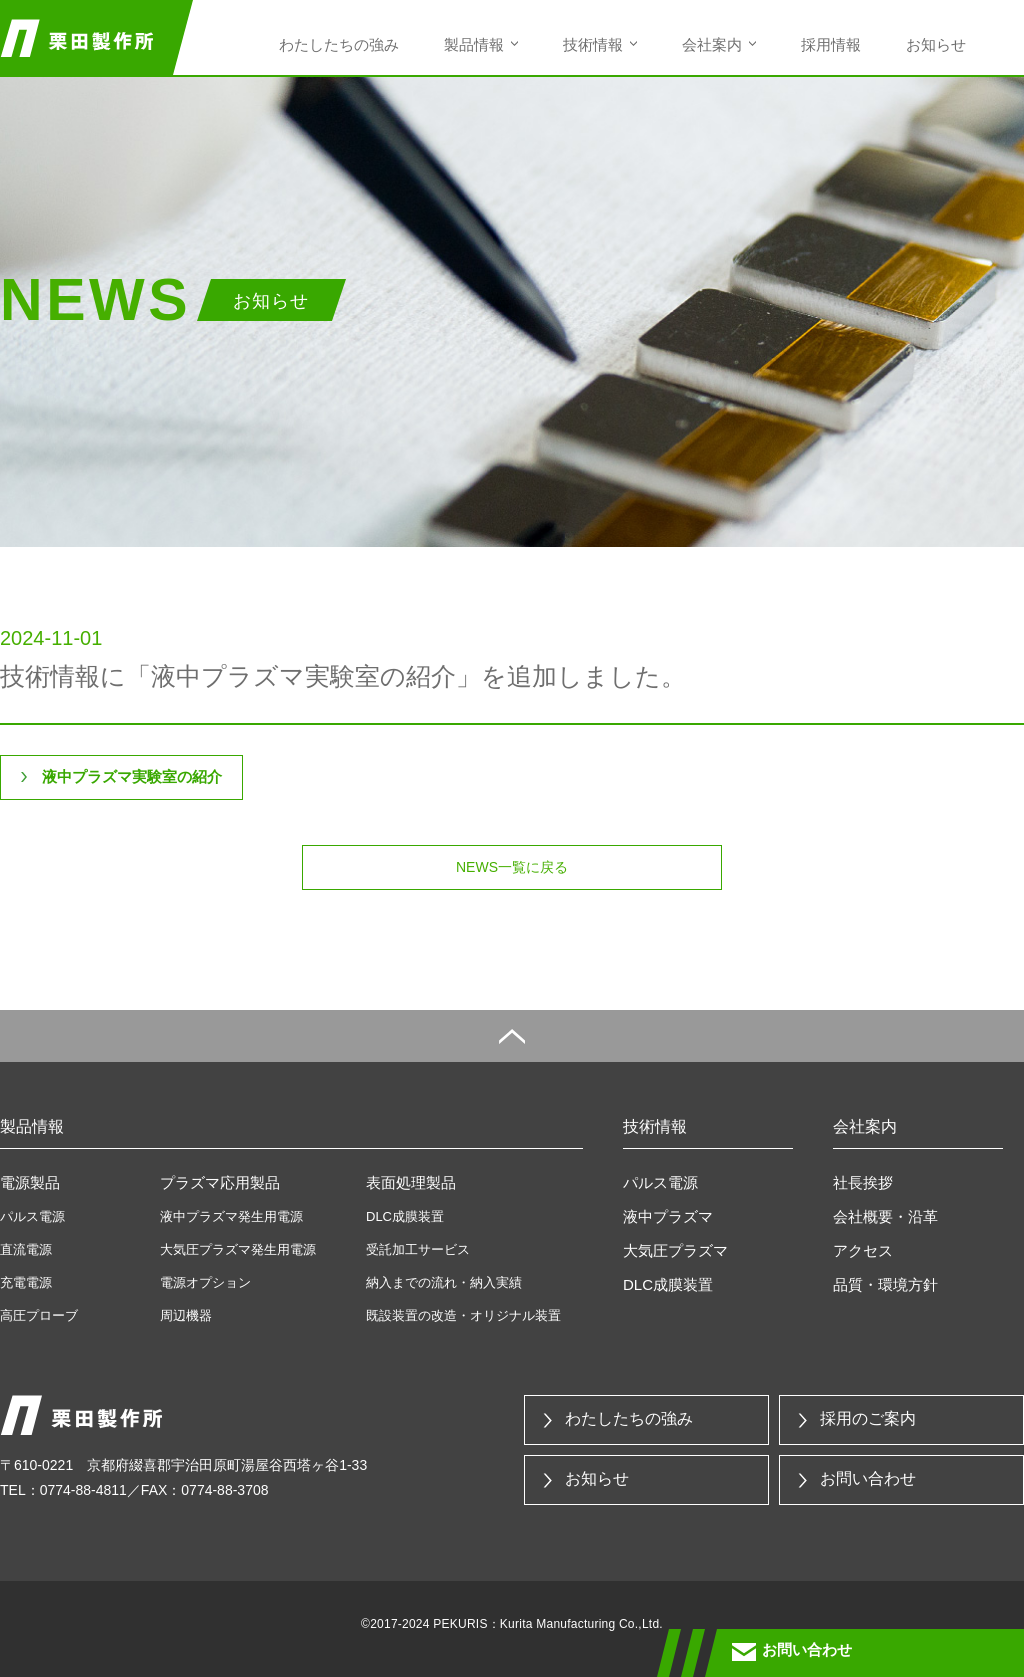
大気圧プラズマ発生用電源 (238, 1249)
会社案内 (712, 44)
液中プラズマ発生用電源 (231, 1216)
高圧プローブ (39, 1315)
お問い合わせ (868, 1478)
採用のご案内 (868, 1418)
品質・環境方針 (885, 1284)
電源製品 (30, 1182)
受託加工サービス (418, 1249)
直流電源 (26, 1249)
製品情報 (474, 44)
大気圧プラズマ (675, 1250)
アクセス (863, 1250)
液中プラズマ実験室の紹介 (132, 776)
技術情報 (593, 44)
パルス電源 (32, 1216)
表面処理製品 (411, 1182)
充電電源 (26, 1282)
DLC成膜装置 (405, 1216)
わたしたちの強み (339, 44)
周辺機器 (186, 1315)
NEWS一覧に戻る (512, 867)
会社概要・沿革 (885, 1216)
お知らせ (936, 44)
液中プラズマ (668, 1216)
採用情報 (831, 44)
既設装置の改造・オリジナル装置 (463, 1315)
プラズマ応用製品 (220, 1182)
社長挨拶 (863, 1182)
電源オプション (205, 1282)
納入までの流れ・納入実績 (444, 1282)
